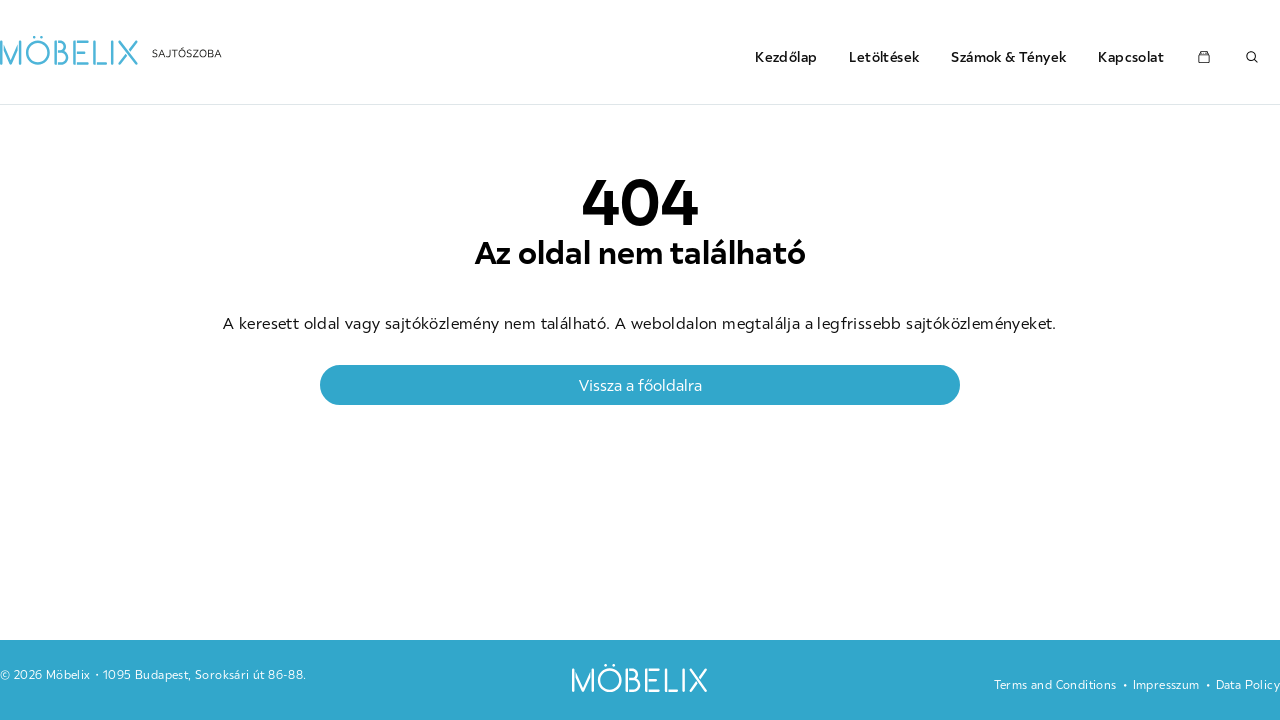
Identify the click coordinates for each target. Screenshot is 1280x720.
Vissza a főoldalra (640, 385)
